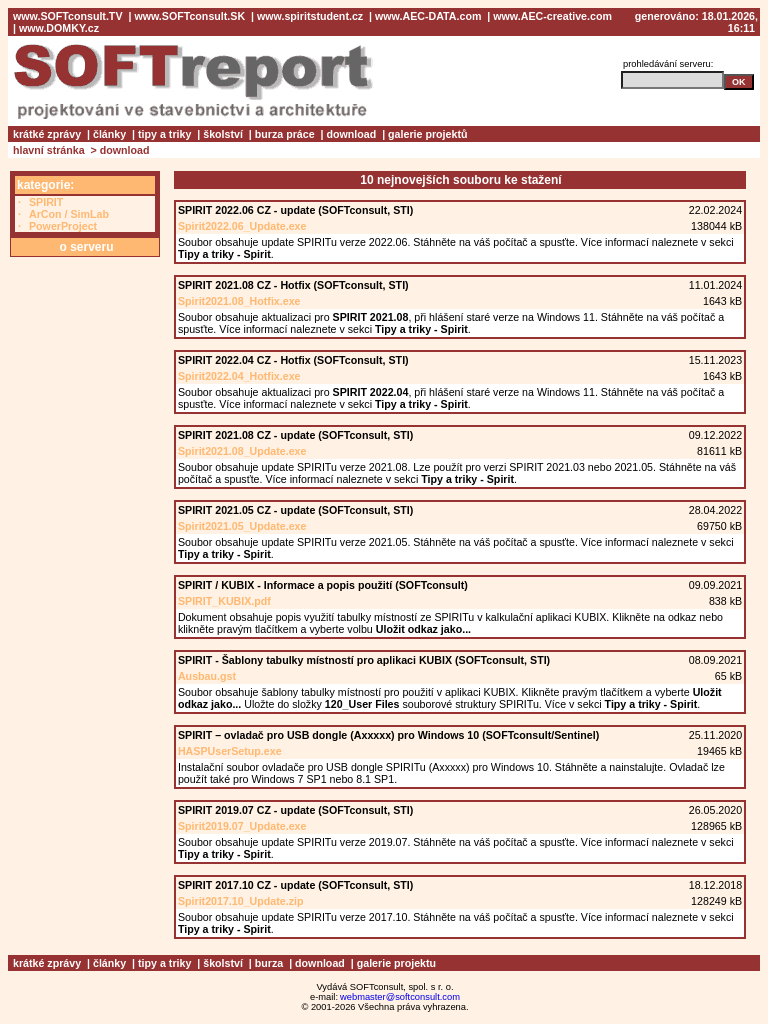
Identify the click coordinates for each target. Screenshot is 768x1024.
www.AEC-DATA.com (428, 16)
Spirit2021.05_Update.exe (242, 526)
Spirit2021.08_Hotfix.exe (239, 301)
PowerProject (63, 226)
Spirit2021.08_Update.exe (242, 451)
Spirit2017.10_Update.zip (241, 901)
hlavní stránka (49, 150)
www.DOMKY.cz (59, 28)
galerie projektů (427, 134)
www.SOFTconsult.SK (189, 16)
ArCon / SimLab (69, 214)
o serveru (86, 247)
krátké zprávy (47, 134)
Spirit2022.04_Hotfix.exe (239, 376)
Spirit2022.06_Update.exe (242, 226)
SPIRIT (46, 202)
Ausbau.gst (207, 676)
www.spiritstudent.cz (310, 16)
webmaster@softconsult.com (400, 997)
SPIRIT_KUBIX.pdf (224, 601)
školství (223, 134)
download (352, 134)
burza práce (285, 134)
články (109, 134)
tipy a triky (164, 134)
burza (269, 963)
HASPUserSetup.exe (230, 751)
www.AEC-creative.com (552, 16)
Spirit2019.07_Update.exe (242, 826)
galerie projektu (396, 963)
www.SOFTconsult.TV (68, 16)
